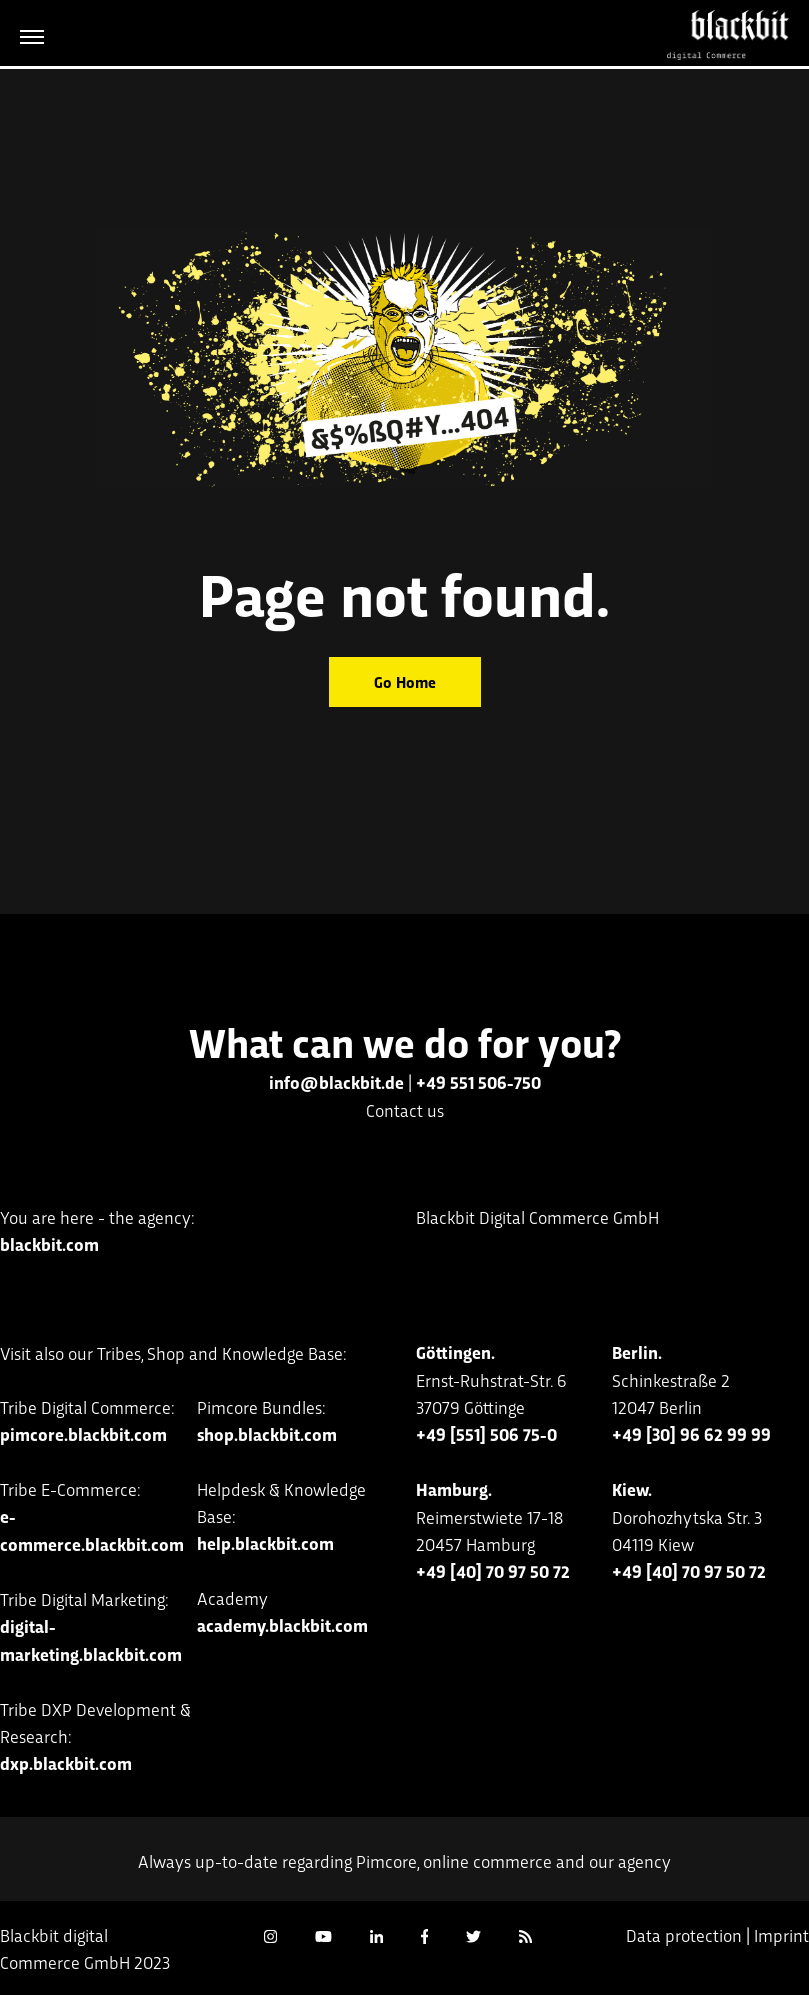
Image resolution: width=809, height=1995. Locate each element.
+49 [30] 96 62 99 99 (691, 1434)
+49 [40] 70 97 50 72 (493, 1571)
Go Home (405, 681)
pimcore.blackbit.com (83, 1434)
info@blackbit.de (336, 1082)
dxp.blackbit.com (66, 1763)
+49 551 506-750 (478, 1082)
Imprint (781, 1934)
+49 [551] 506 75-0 (486, 1434)
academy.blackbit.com (282, 1625)
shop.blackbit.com (267, 1434)
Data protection (684, 1934)
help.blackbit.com (265, 1543)
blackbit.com (49, 1244)
